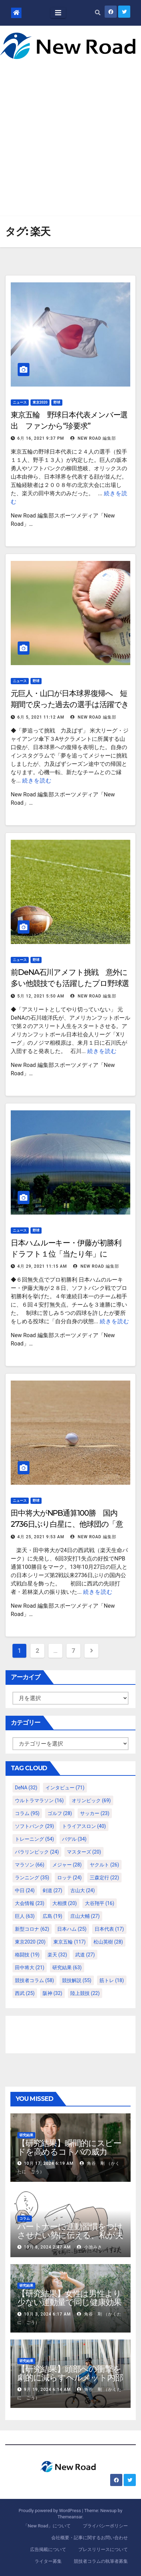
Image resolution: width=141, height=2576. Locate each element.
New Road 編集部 (93, 438)
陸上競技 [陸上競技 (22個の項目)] (85, 1993)
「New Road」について (47, 2525)
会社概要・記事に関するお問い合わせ (89, 2537)
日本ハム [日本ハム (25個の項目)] (72, 1929)
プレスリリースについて (103, 2549)
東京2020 (40, 402)
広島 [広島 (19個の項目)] (52, 1916)
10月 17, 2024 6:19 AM (48, 2163)
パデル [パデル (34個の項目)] (74, 1839)
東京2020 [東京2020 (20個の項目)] (30, 1942)
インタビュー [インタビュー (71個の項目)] (65, 1787)
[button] (97, 12)
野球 (56, 402)
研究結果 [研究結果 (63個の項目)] (67, 1967)
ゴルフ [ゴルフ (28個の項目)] (59, 1813)
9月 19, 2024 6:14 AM (47, 2389)
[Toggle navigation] (58, 13)
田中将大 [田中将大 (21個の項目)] (29, 1967)
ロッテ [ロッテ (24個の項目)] (69, 1877)
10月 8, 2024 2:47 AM (47, 2247)
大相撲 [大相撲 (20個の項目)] (64, 1903)
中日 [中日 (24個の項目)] (25, 1890)
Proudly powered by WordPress (50, 2510)
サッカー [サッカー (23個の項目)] (94, 1813)
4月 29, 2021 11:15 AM (42, 1266)
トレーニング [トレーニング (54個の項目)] (34, 1839)
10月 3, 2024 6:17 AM (47, 2314)
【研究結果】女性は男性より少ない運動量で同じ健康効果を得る (69, 2302)
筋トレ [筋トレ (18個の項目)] (111, 1980)
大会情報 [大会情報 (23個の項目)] (29, 1903)
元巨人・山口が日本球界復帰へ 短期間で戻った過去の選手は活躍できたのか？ (70, 704)
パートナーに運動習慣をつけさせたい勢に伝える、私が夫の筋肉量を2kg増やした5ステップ (70, 2239)
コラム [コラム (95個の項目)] (27, 1813)
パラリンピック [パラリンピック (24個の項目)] (37, 1852)
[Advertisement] (70, 133)
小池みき (89, 2247)
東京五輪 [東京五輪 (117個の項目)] (69, 1942)
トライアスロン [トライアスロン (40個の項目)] (84, 1826)
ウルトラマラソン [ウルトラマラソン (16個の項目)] (39, 1800)
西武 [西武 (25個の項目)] (25, 1993)
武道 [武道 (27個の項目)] (85, 1954)
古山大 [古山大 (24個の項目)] (82, 1890)
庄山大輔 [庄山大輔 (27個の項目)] (85, 1916)
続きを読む (37, 780)
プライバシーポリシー (105, 2525)
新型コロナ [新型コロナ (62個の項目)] (32, 1929)
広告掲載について (48, 2549)
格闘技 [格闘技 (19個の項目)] (27, 1954)
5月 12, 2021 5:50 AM (40, 996)
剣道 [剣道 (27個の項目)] (52, 1890)
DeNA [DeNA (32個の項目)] (26, 1787)
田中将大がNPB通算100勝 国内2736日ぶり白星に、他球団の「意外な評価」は (67, 1524)
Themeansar (70, 2516)
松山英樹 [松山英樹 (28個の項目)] (108, 1942)
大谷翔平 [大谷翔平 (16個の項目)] (99, 1903)
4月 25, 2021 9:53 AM (40, 1536)
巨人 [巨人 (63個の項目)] (25, 1916)
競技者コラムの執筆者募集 (101, 2561)
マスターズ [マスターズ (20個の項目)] (84, 1852)
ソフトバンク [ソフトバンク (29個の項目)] (34, 1826)
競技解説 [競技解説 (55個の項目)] (76, 1980)
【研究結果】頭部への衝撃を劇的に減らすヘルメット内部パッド (70, 2377)
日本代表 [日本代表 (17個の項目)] (109, 1929)
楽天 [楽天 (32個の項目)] (57, 1954)
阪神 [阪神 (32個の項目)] (52, 1993)
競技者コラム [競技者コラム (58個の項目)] (34, 1980)
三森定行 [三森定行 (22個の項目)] (104, 1877)
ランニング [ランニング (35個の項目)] (32, 1877)
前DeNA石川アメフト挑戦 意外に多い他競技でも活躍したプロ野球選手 (70, 983)
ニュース (20, 402)
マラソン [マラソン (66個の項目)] (29, 1864)
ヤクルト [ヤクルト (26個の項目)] (104, 1864)
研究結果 (26, 2135)
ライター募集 (48, 2561)
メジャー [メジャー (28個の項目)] (67, 1864)
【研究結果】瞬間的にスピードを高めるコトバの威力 (69, 2147)
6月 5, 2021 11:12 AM (40, 717)
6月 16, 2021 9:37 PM (40, 438)
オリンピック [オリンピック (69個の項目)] (91, 1800)
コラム (24, 2218)
